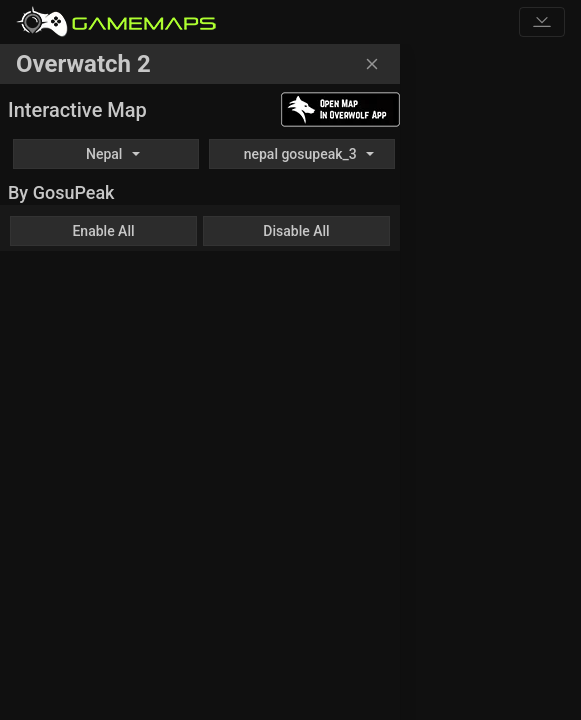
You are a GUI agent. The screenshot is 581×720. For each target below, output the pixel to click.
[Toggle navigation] (542, 22)
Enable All (103, 231)
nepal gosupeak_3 (300, 154)
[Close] (372, 64)
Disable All (296, 231)
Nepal (104, 154)
